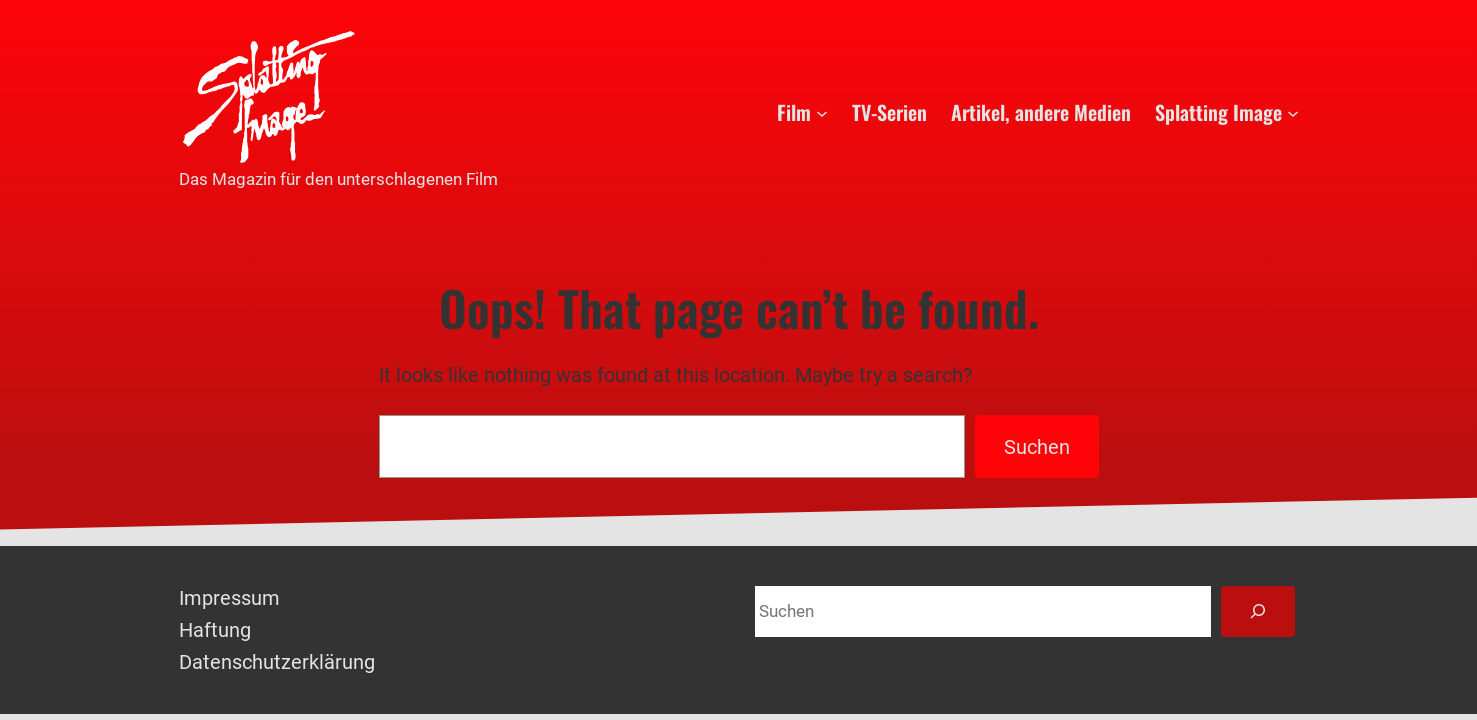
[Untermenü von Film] (822, 112)
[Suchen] (1257, 611)
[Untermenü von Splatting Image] (1293, 112)
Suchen (1037, 447)
